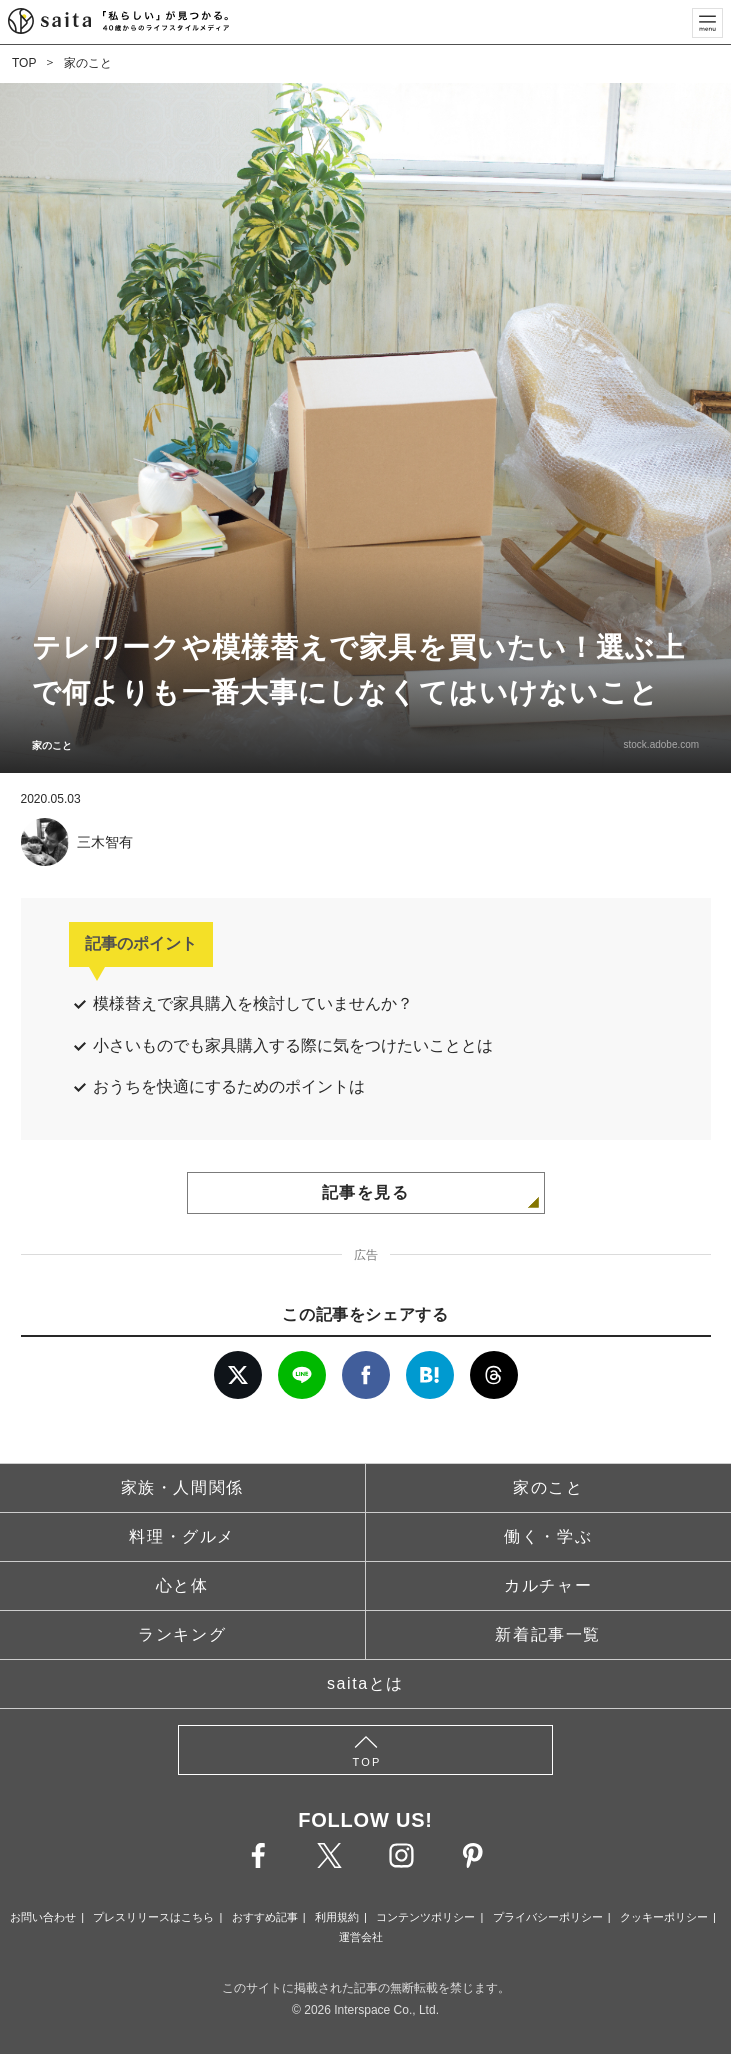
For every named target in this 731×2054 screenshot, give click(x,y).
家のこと (88, 63)
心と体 (182, 1585)
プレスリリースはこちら (153, 1917)
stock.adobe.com (661, 744)
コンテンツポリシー (425, 1917)
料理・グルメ (182, 1536)
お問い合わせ (43, 1917)
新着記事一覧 (548, 1634)
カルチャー (548, 1585)
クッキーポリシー (664, 1917)
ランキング (182, 1634)
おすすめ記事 (265, 1917)
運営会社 (361, 1937)
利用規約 (337, 1917)
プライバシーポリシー (548, 1917)
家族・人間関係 (182, 1487)
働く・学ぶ (548, 1536)
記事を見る (366, 1192)
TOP (24, 63)
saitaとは (365, 1683)
